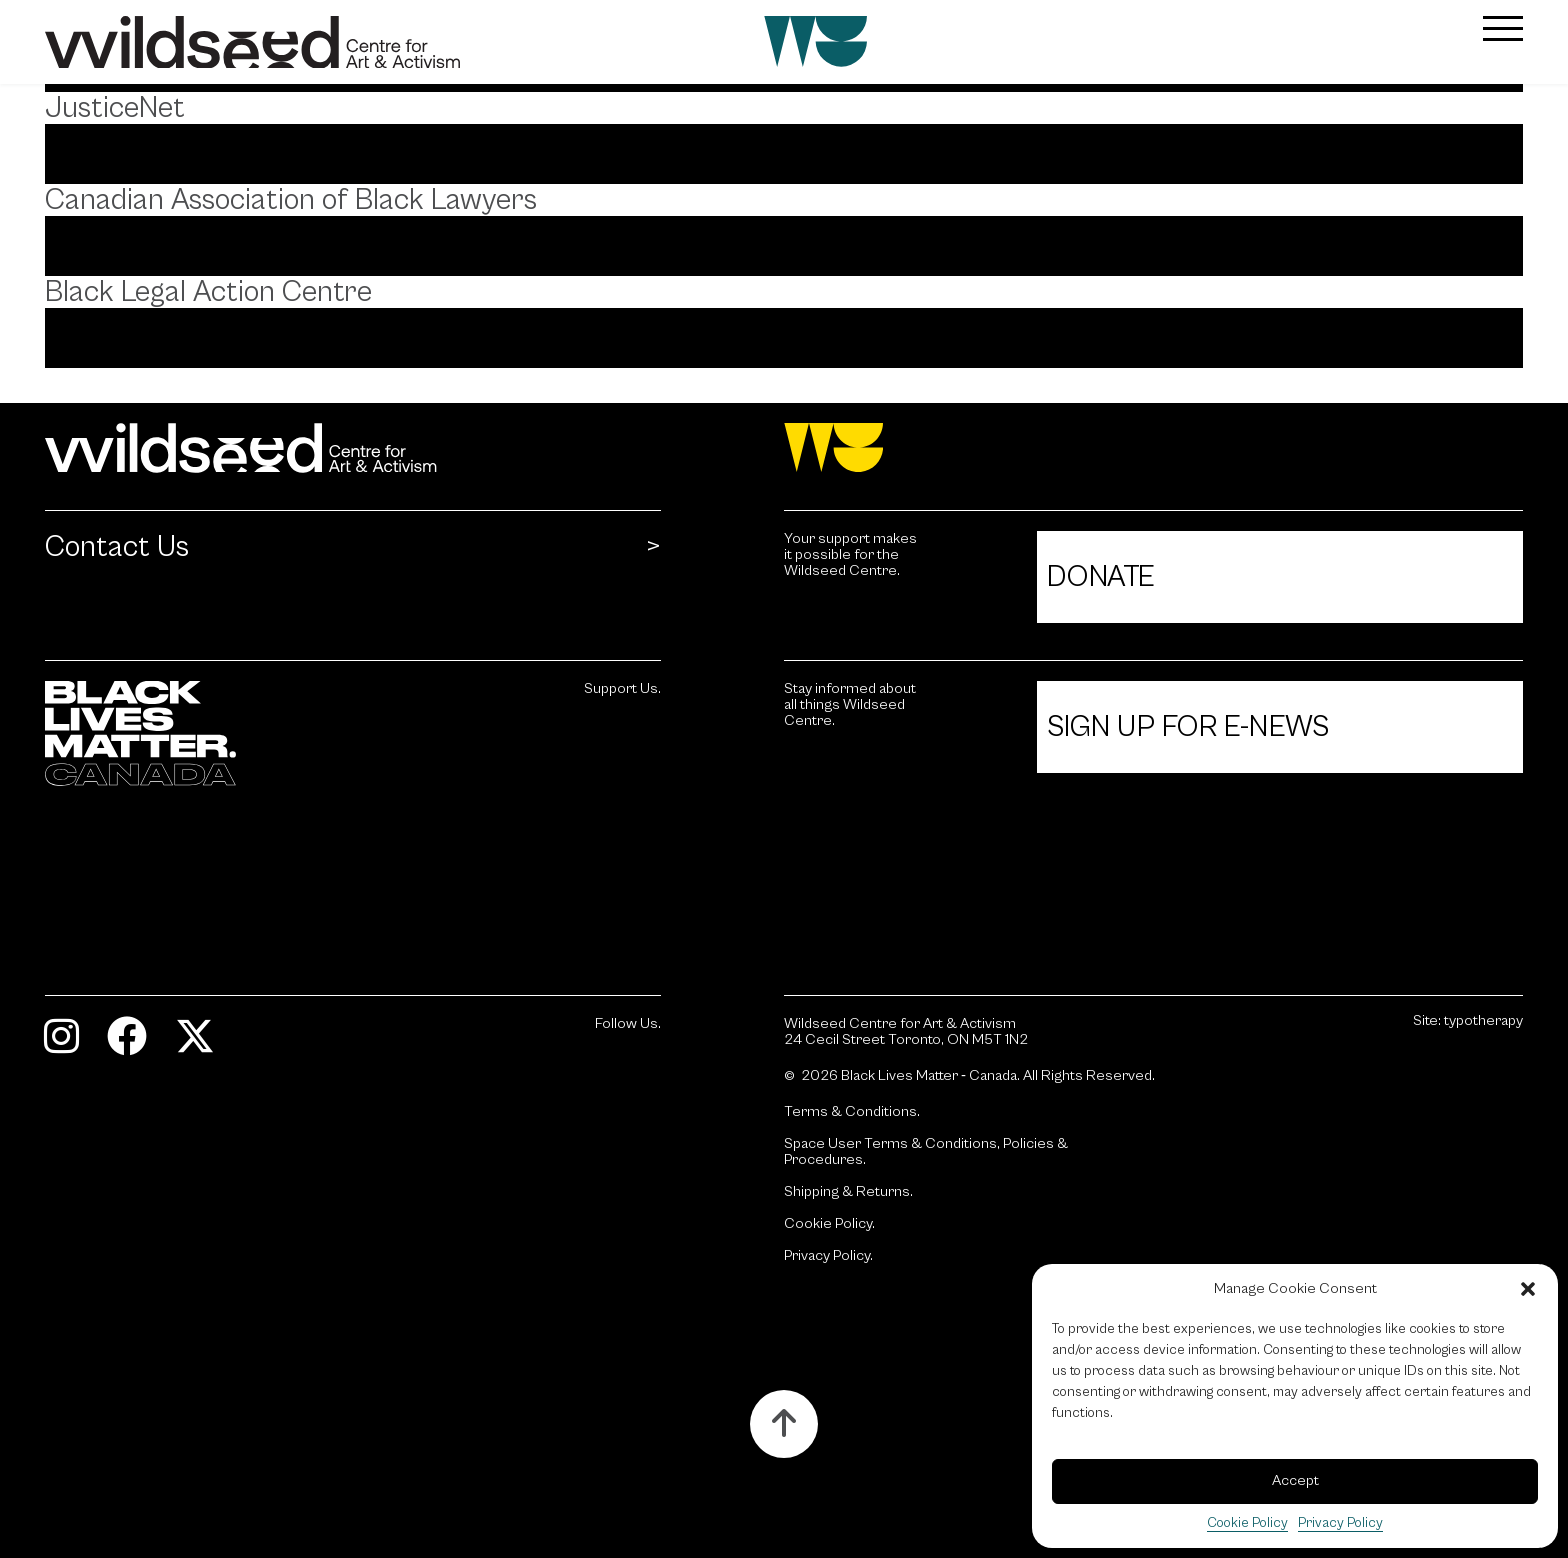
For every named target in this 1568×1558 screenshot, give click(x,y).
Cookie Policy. (829, 1224)
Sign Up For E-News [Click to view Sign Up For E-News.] (1188, 727)
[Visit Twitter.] (210, 1045)
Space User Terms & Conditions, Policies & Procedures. (926, 1152)
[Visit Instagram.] (76, 1045)
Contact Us (117, 547)
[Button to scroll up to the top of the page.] (784, 1424)
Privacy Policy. (828, 1256)
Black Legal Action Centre (208, 292)
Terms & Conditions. (852, 1112)
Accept (1295, 1480)
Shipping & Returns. (848, 1192)
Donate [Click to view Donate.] (1101, 577)
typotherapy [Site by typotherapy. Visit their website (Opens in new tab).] (1483, 1021)
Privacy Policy (1340, 1523)
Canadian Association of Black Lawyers (291, 200)
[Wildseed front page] (661, 42)
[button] (1528, 1289)
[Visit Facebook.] (142, 1045)
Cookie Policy (1247, 1523)
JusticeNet (115, 108)
